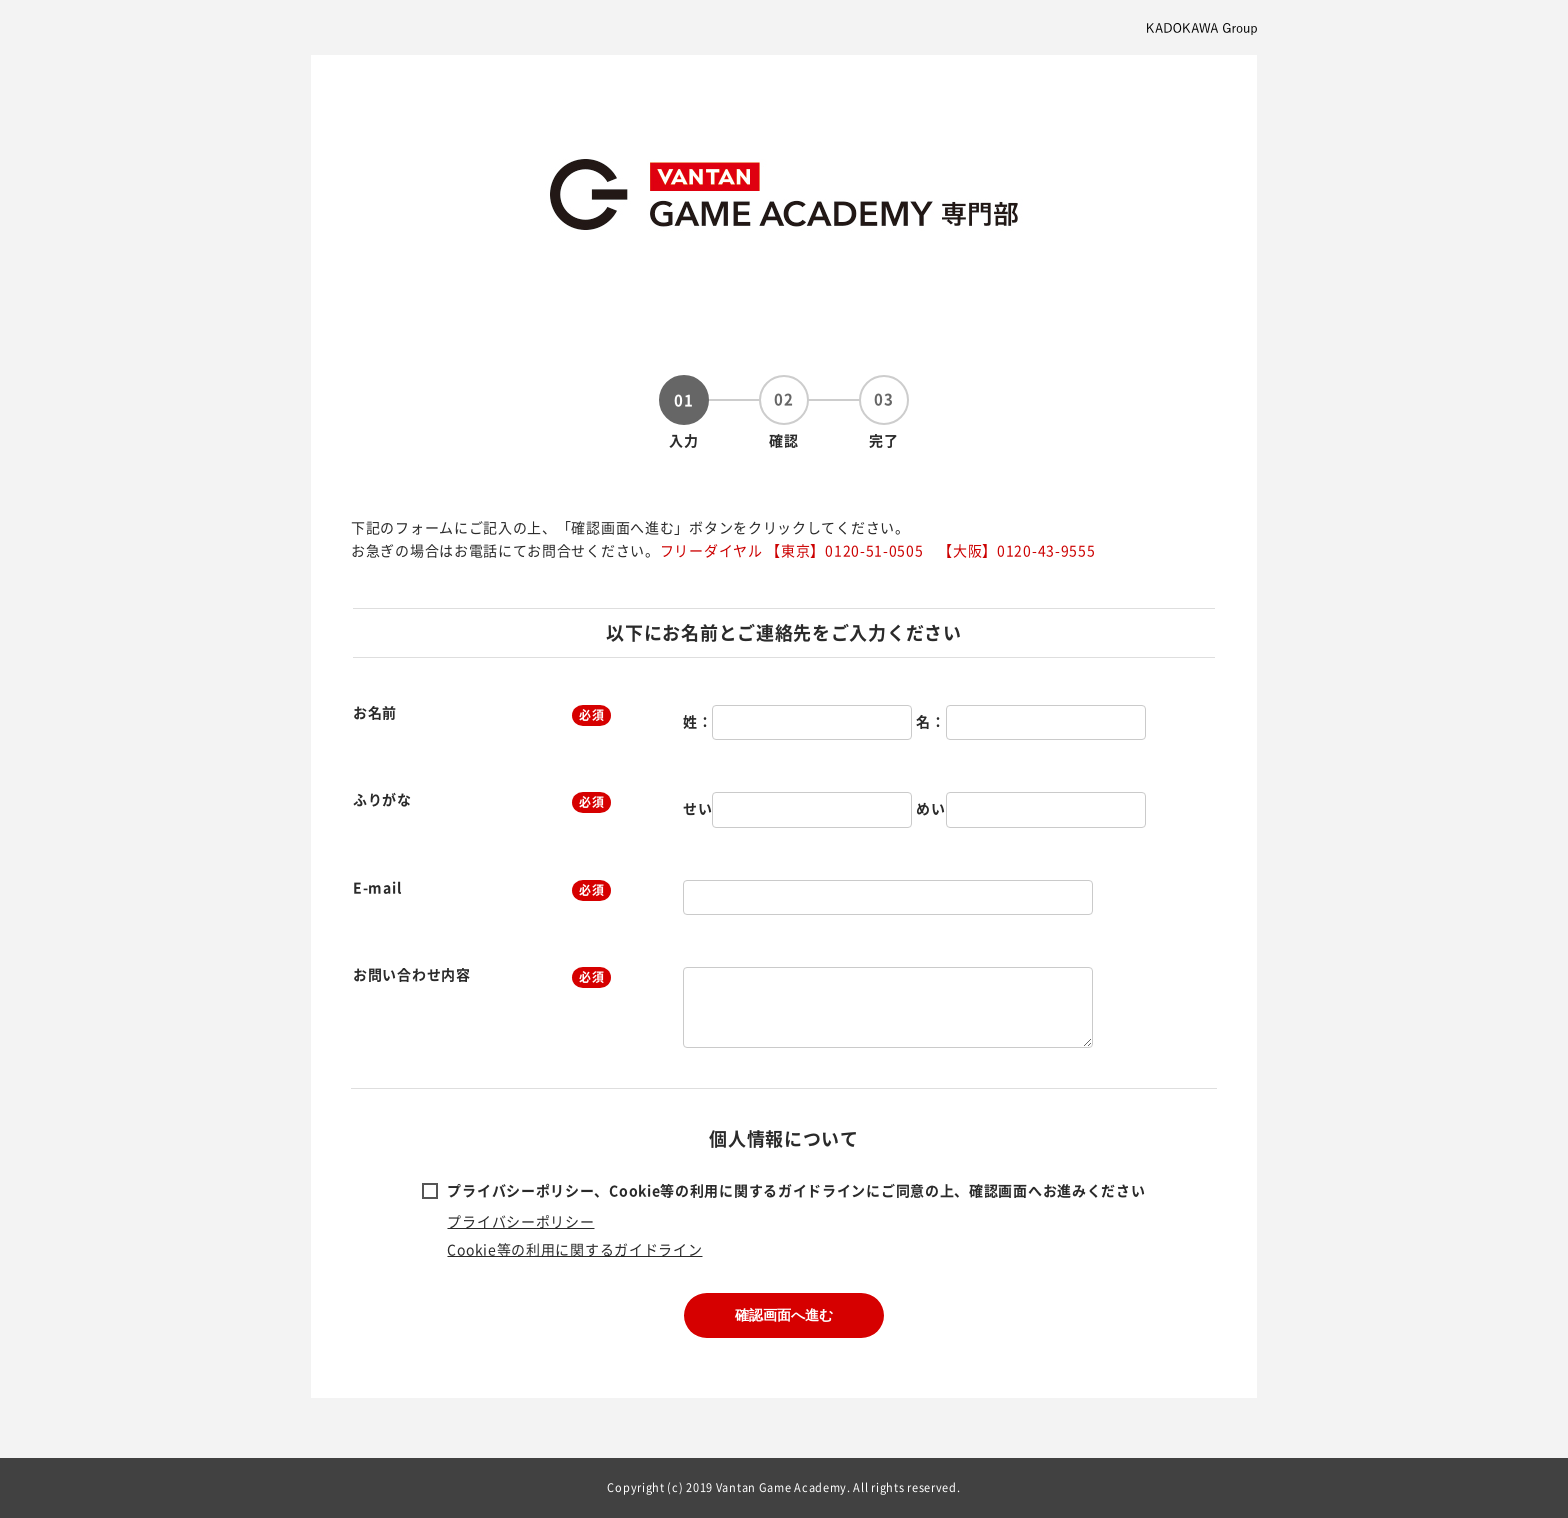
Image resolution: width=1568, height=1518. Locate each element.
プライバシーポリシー (520, 1221)
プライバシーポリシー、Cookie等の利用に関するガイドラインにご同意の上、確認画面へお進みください (796, 1190)
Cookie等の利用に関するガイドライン (574, 1249)
